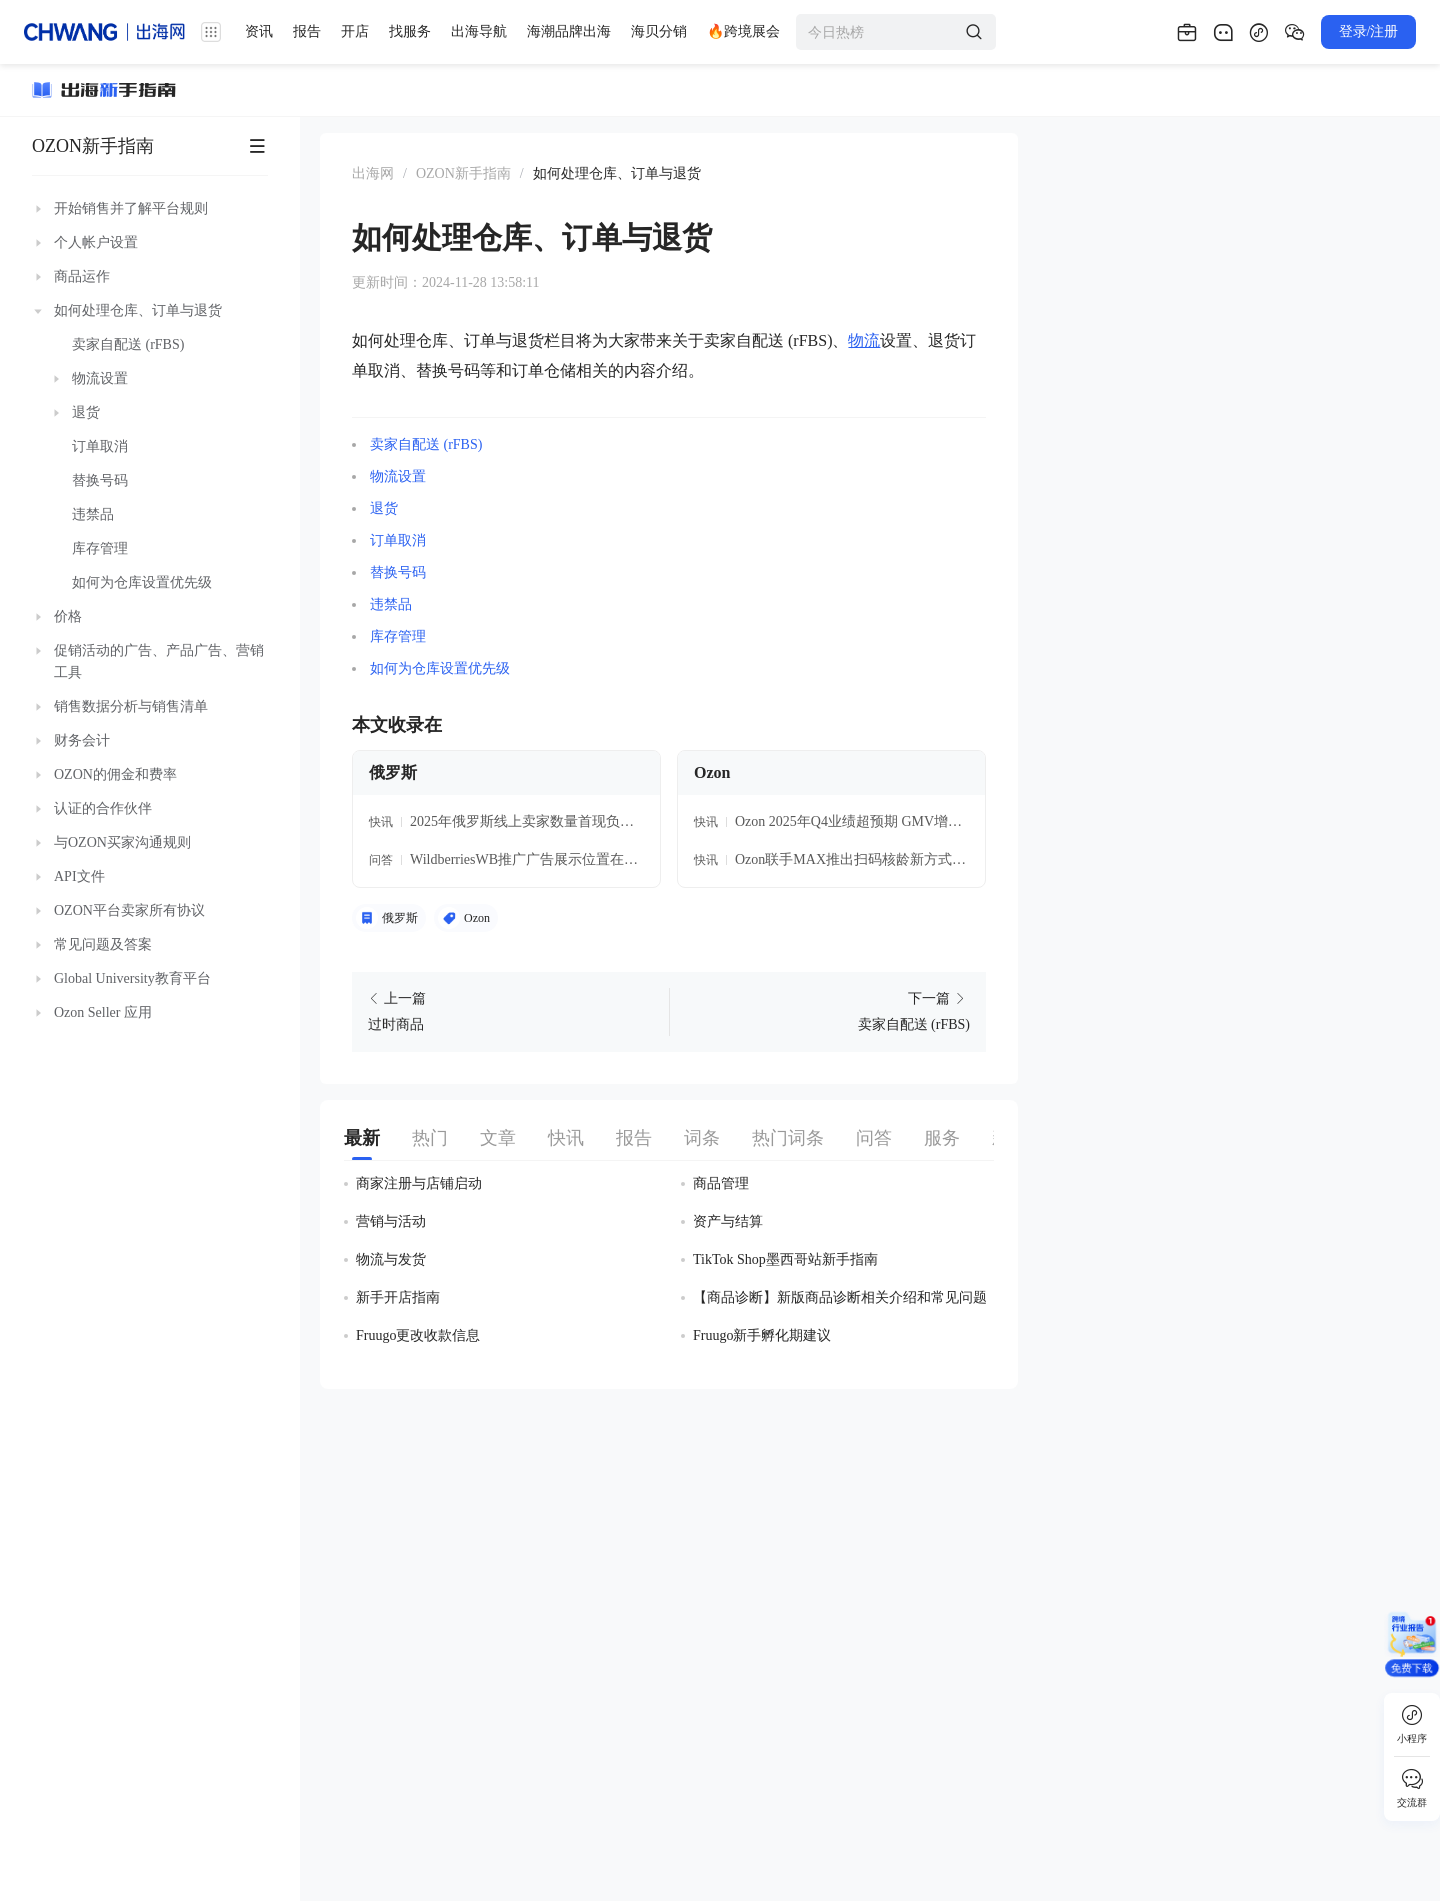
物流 (864, 340)
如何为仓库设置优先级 (440, 668)
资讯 (259, 31)
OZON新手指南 (93, 146)
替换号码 (398, 572)
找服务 (410, 31)
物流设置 (398, 476)
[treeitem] (150, 209)
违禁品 (391, 604)
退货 (384, 508)
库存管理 (398, 636)
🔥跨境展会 (743, 31)
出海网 (373, 173)
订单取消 (398, 540)
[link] (373, 174)
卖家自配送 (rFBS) (426, 444)
